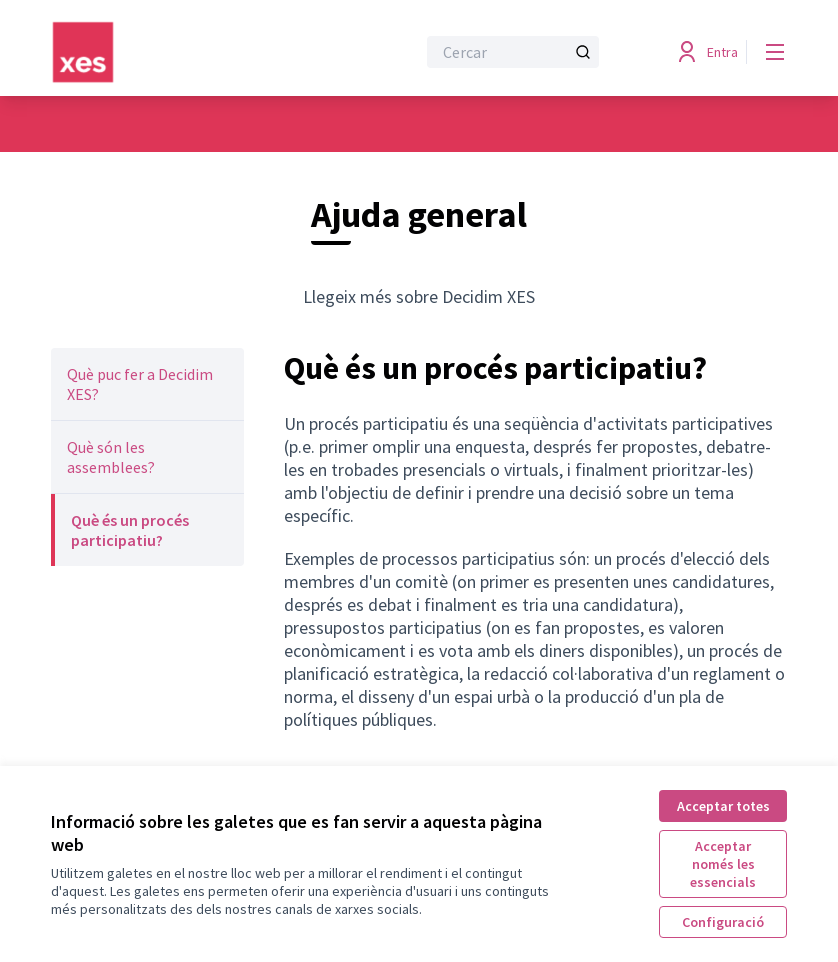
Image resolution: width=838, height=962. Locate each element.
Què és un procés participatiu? (130, 530)
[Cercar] (513, 52)
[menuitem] (147, 384)
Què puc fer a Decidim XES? (140, 384)
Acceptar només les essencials (723, 864)
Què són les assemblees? (111, 457)
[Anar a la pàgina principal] (184, 52)
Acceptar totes (723, 806)
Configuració (723, 922)
